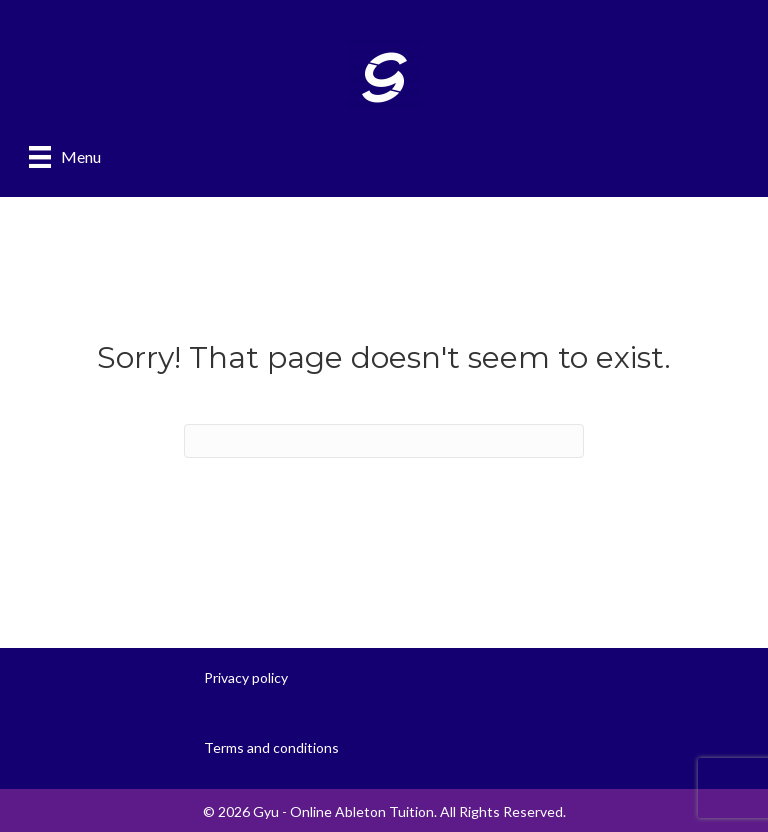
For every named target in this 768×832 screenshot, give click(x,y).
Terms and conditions (271, 747)
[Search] (384, 441)
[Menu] (65, 156)
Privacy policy (246, 677)
